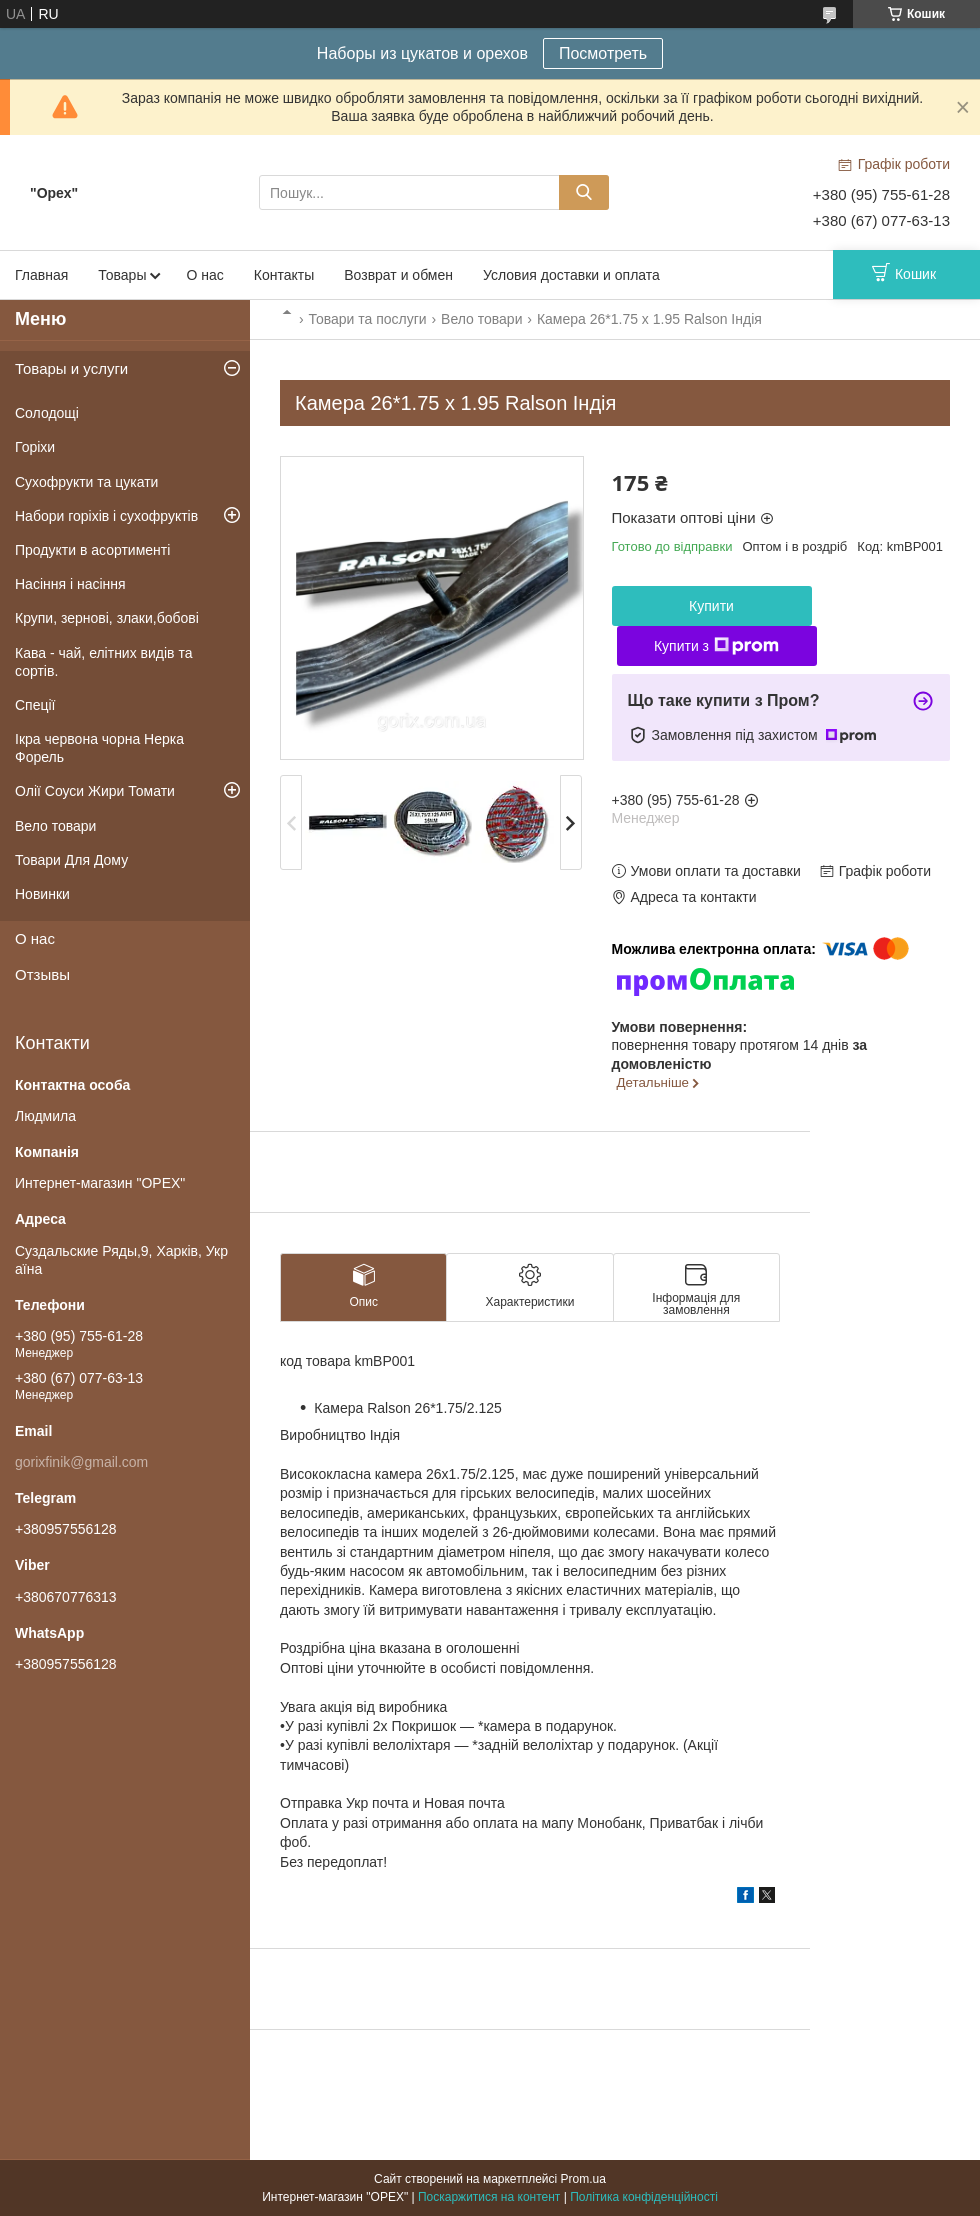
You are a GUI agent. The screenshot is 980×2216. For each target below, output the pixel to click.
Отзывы (42, 974)
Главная (41, 275)
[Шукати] (584, 192)
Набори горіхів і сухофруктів (106, 516)
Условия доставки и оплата (571, 275)
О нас (204, 275)
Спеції (35, 705)
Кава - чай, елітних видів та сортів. (104, 662)
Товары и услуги (71, 368)
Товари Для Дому (71, 860)
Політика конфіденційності (644, 2197)
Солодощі (47, 413)
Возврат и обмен (398, 275)
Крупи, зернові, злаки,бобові (107, 618)
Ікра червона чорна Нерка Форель (99, 748)
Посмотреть (603, 53)
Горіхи (35, 447)
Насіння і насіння (70, 584)
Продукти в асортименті (92, 550)
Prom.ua (583, 2179)
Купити (711, 606)
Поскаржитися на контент (489, 2197)
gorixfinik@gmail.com (81, 1462)
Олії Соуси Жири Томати (95, 791)
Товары (122, 275)
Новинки (42, 894)
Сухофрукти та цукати (86, 482)
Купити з (716, 646)
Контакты (284, 275)
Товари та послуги (367, 319)
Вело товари (481, 319)
